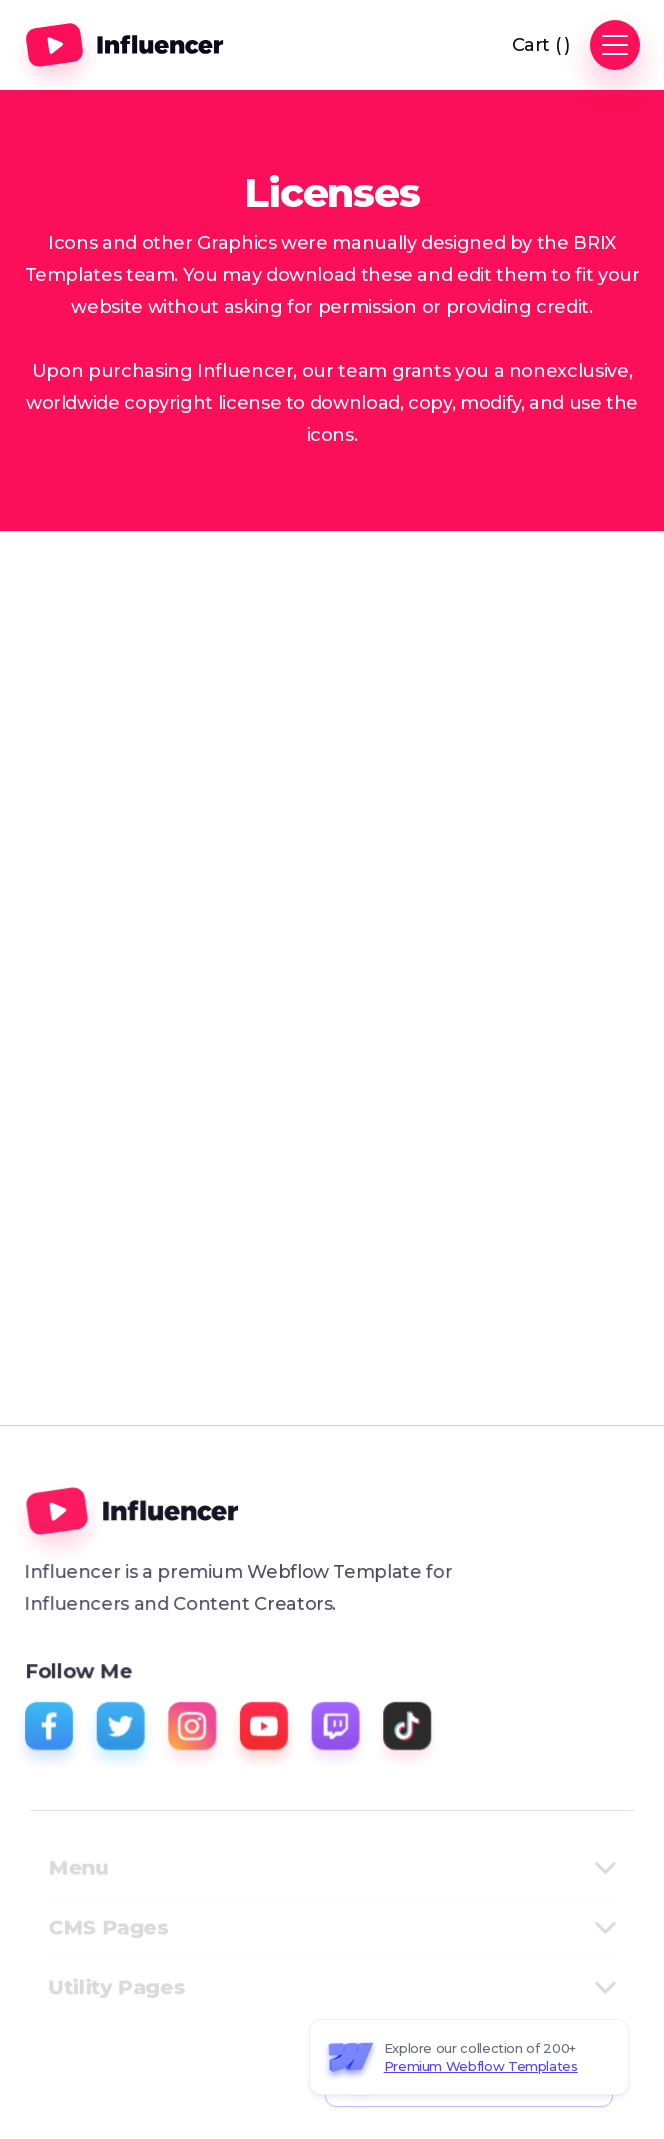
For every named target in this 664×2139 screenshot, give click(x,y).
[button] (541, 45)
